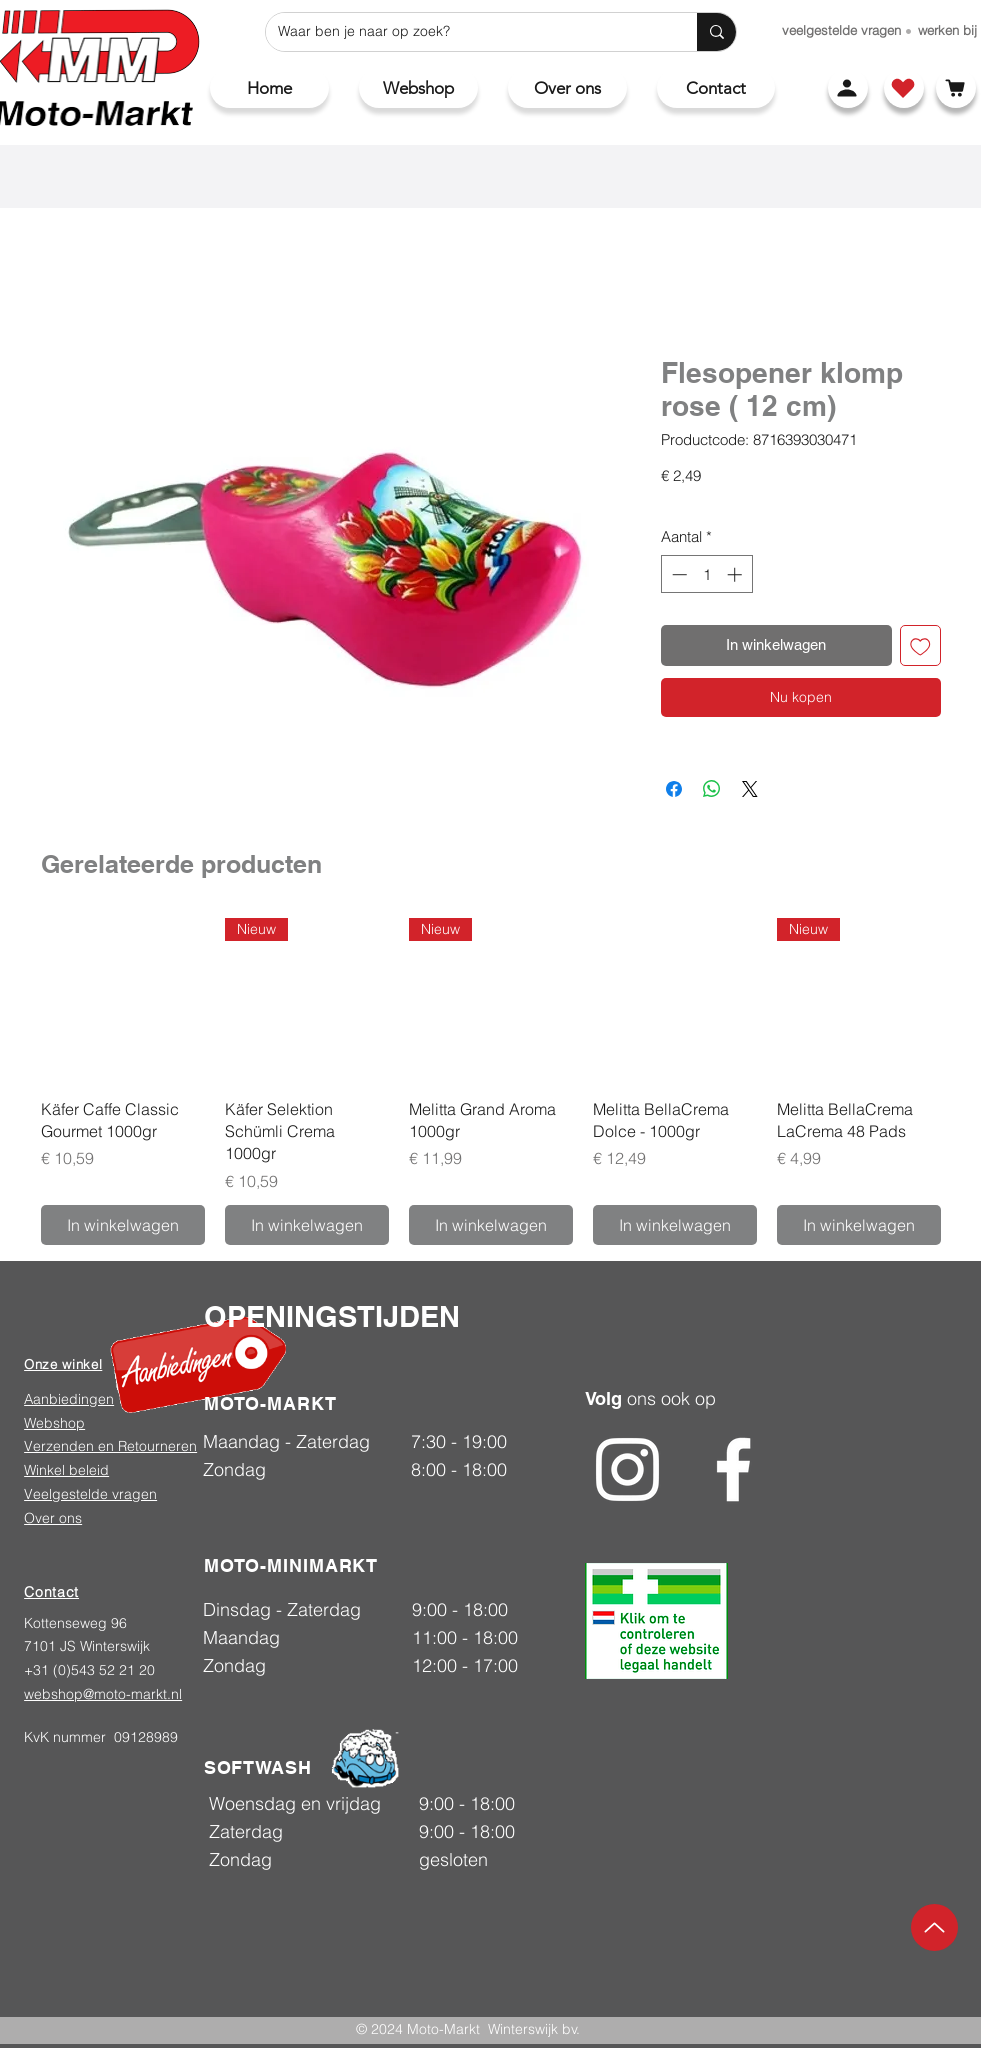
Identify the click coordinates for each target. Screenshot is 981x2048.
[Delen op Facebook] (674, 789)
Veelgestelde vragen (90, 1494)
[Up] (934, 1927)
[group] (491, 1081)
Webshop (54, 1423)
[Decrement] (677, 574)
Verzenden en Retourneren (110, 1446)
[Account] (848, 88)
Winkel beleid (66, 1470)
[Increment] (736, 574)
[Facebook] (733, 1469)
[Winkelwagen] (956, 88)
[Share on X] (750, 789)
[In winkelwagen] (123, 1225)
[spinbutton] (706, 574)
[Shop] (904, 88)
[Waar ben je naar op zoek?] (466, 32)
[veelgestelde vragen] (841, 30)
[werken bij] (947, 30)
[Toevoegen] (920, 645)
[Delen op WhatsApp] (712, 789)
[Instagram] (627, 1469)
